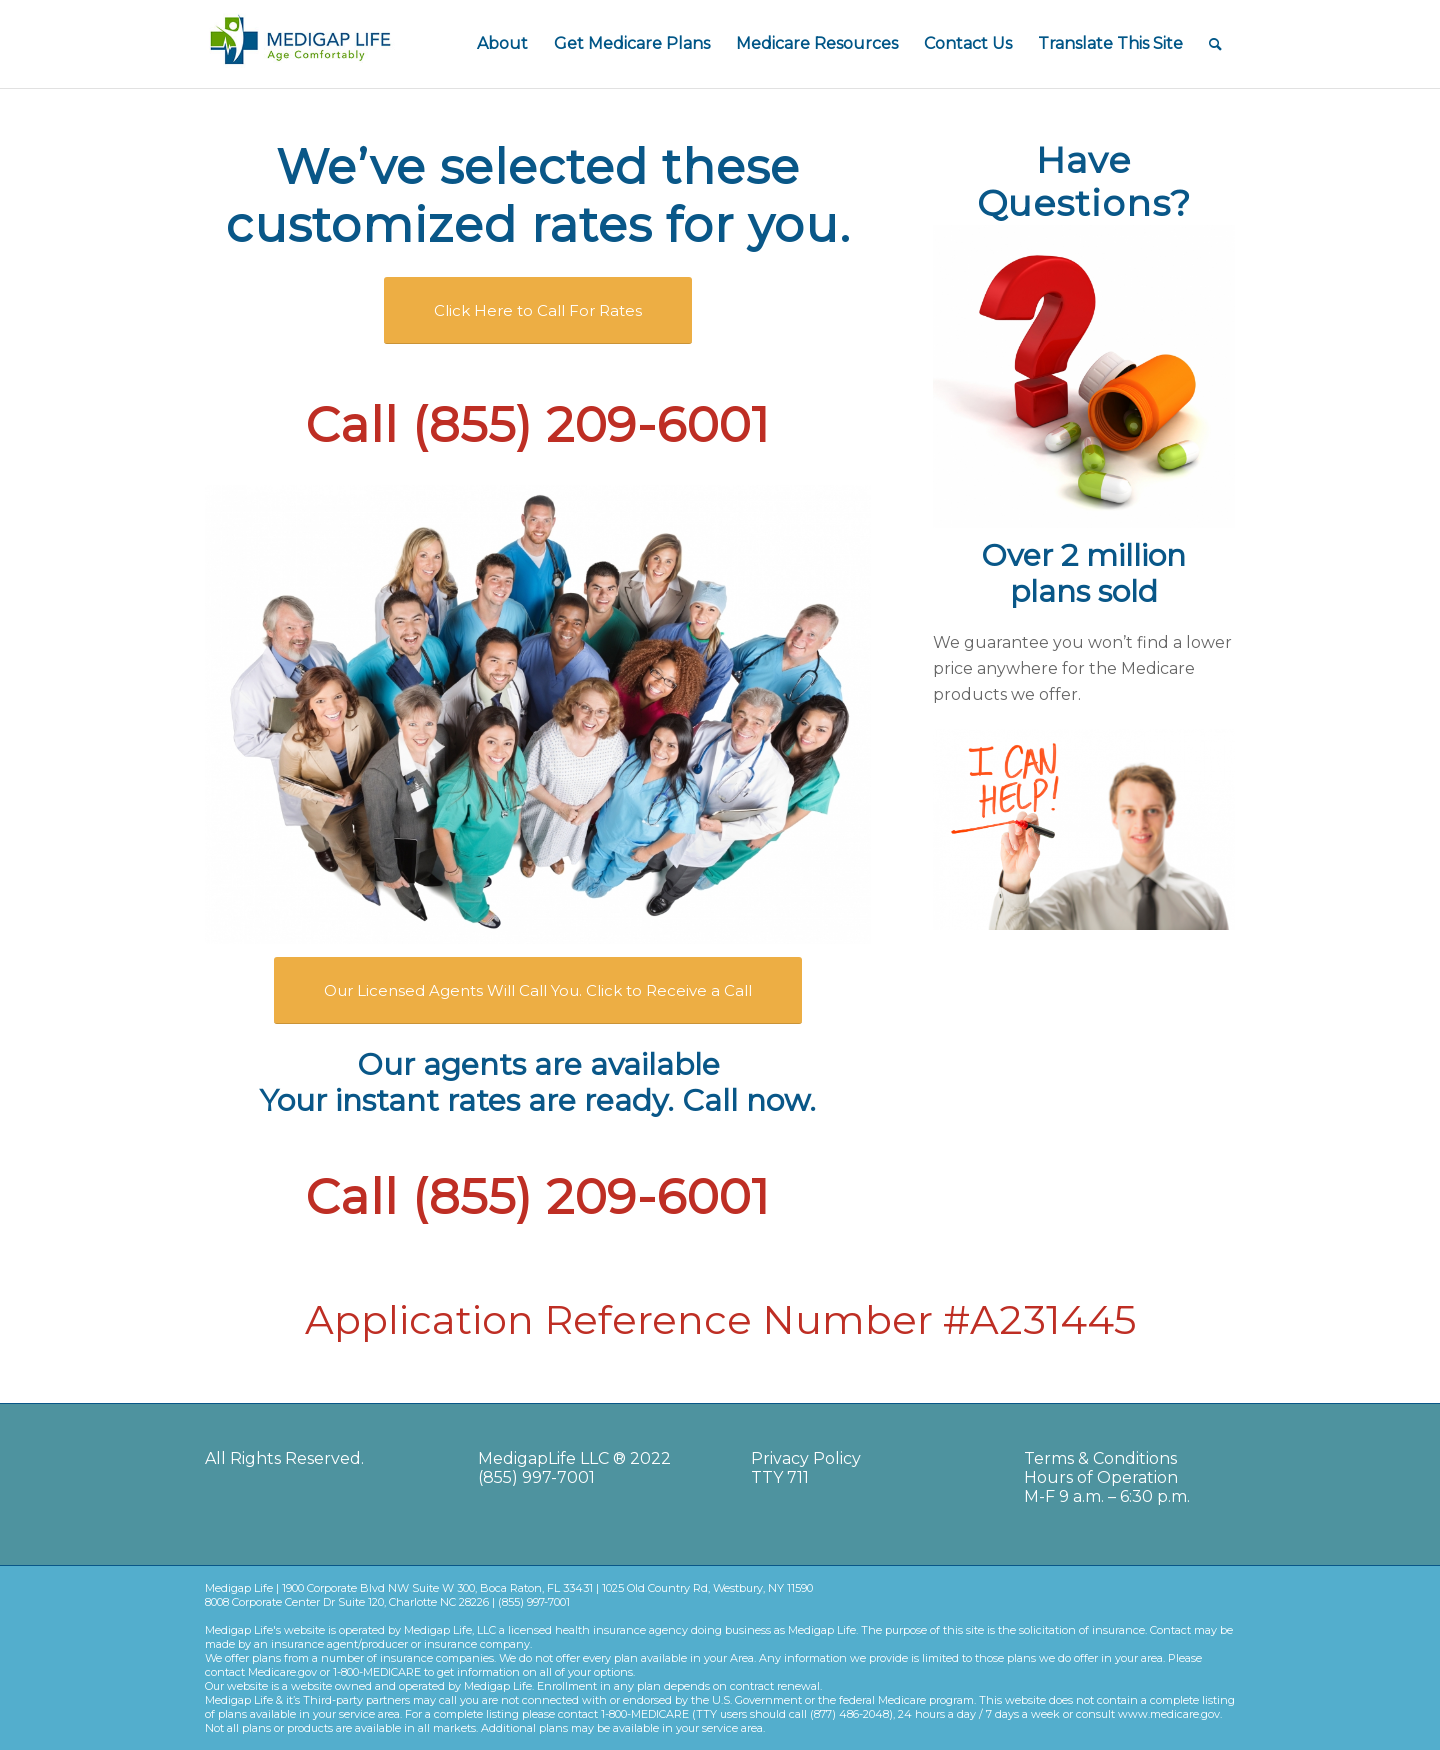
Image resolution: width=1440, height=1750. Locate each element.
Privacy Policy (806, 1458)
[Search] (1215, 44)
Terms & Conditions (1100, 1458)
